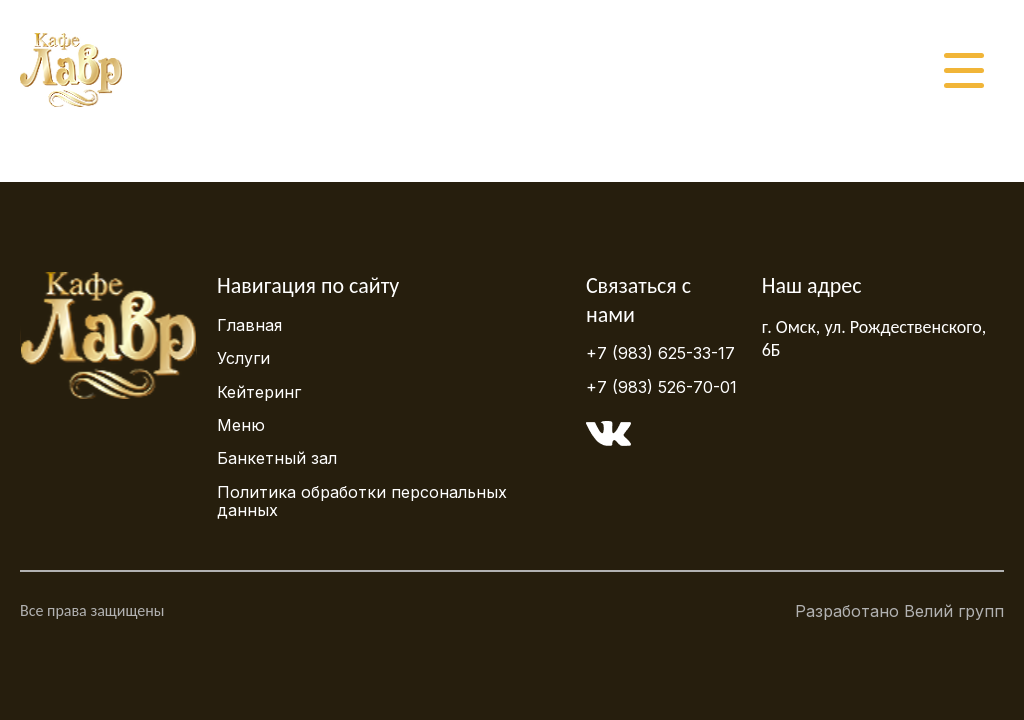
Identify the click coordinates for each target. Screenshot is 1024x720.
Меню (241, 425)
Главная (249, 325)
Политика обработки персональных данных (362, 501)
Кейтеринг (259, 392)
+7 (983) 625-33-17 (660, 353)
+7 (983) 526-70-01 (661, 387)
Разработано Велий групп (899, 616)
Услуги (243, 358)
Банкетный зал (277, 458)
